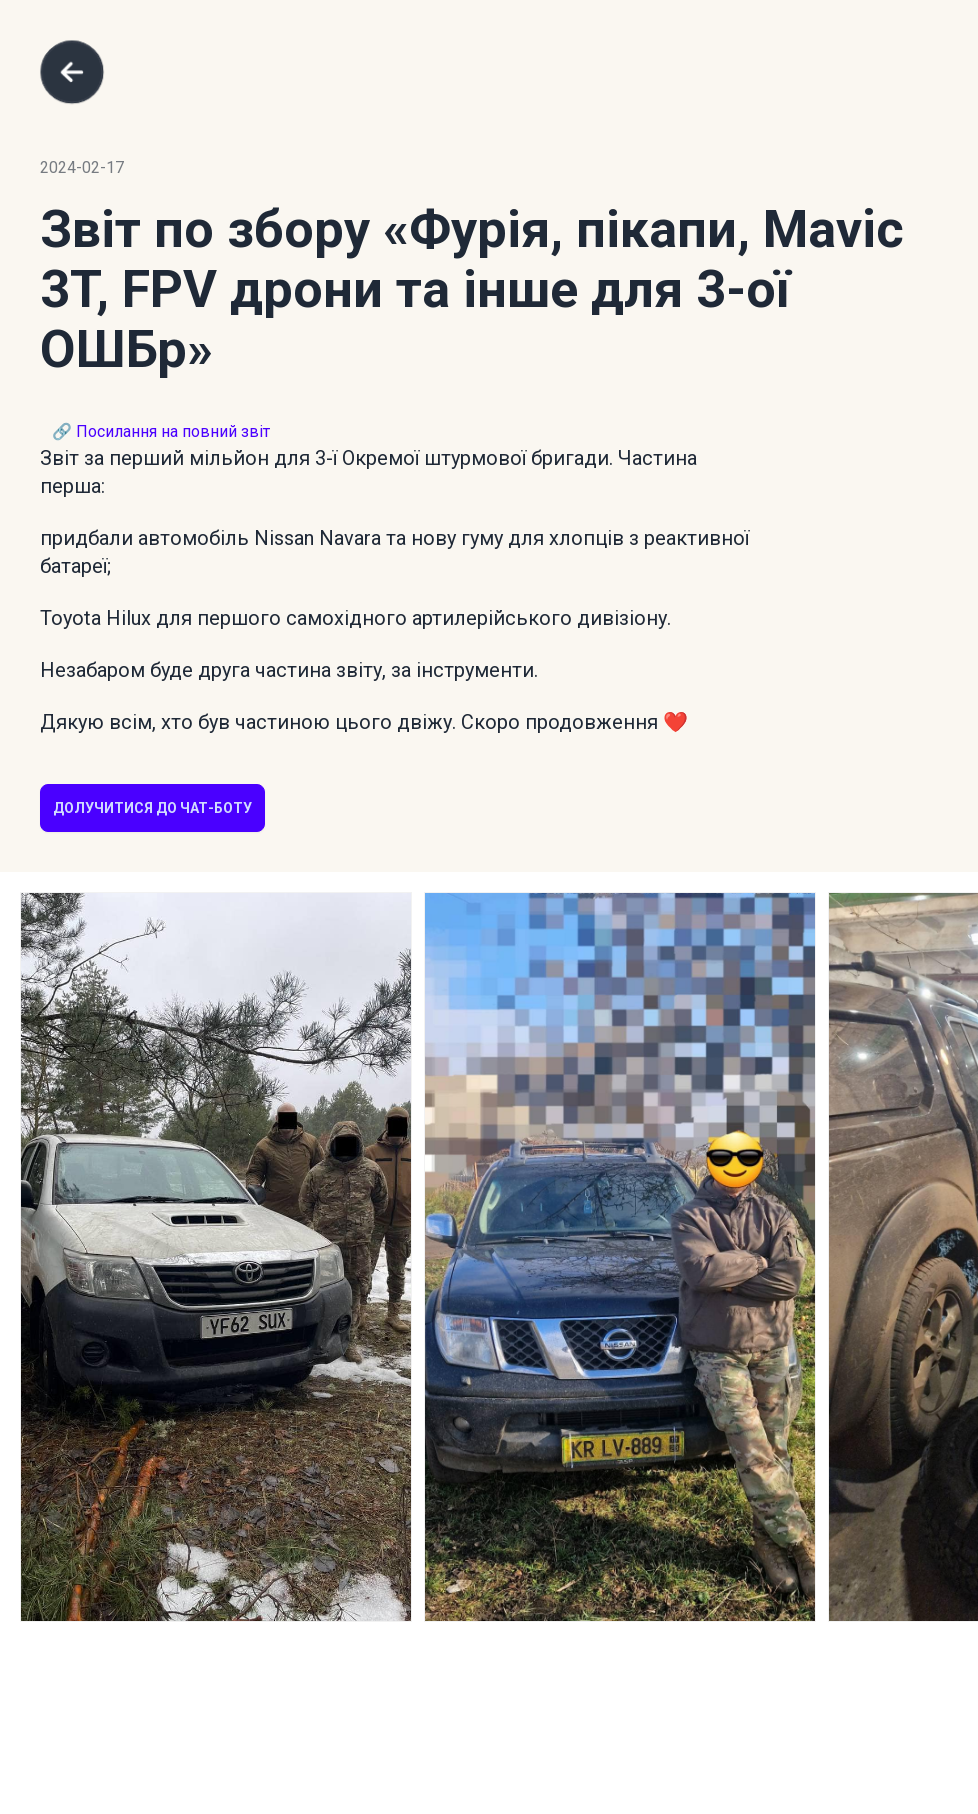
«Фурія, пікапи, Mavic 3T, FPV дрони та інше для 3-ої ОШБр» (472, 289)
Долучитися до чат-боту (152, 808)
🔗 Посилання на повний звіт (161, 431)
